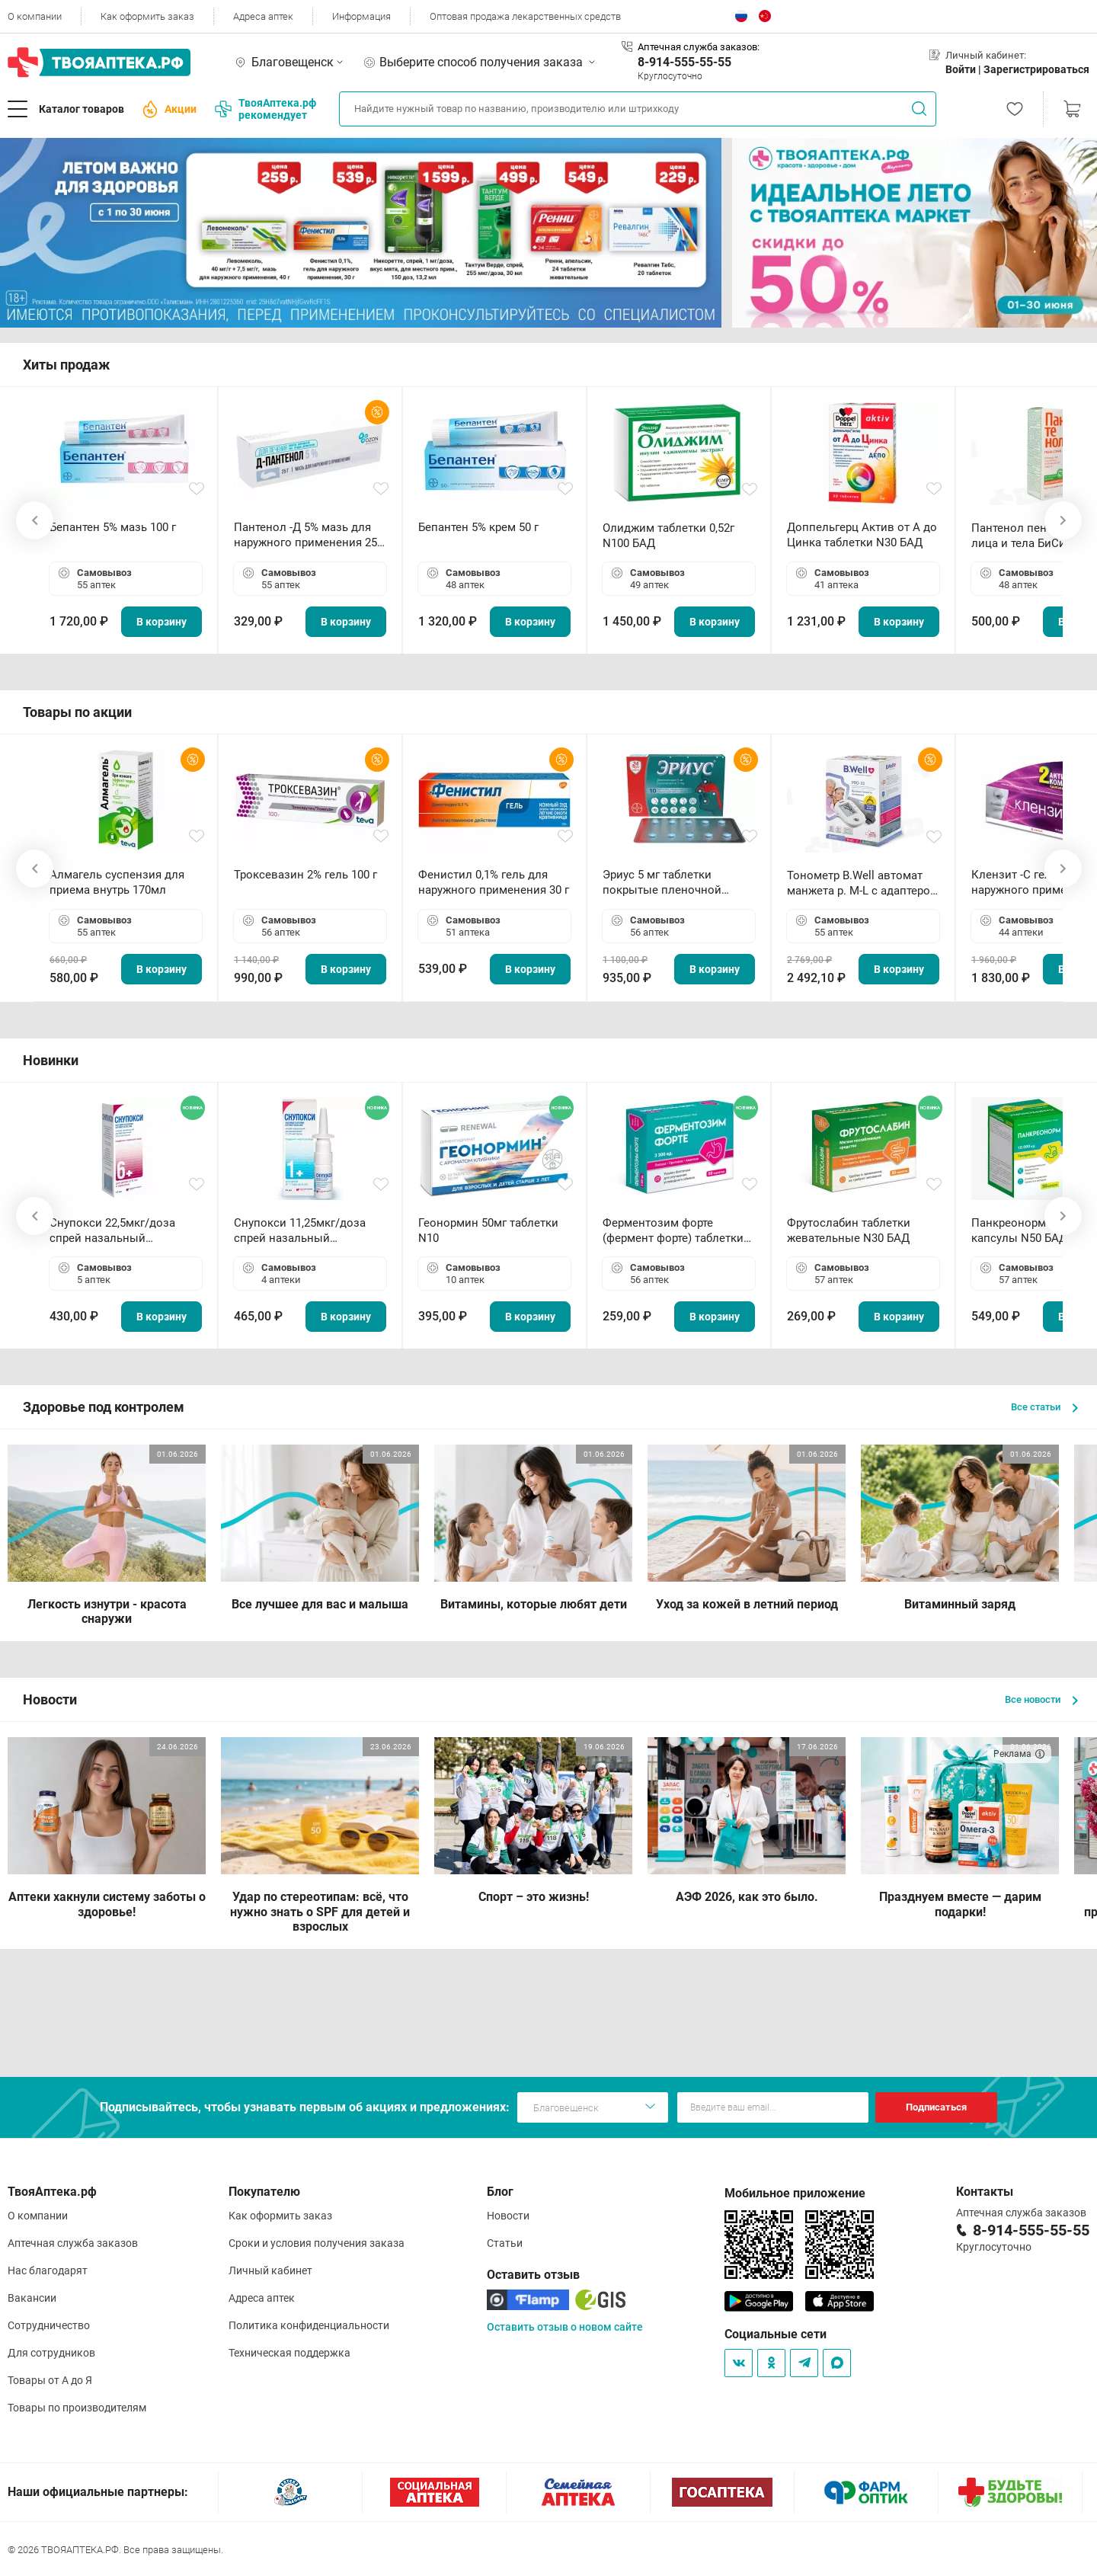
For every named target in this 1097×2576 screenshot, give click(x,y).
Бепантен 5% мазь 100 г (113, 527)
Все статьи (1044, 1407)
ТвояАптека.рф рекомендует (265, 109)
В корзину (161, 622)
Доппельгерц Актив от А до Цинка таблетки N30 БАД (862, 534)
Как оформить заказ (147, 16)
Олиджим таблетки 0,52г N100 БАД (668, 535)
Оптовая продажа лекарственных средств (525, 16)
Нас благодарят (48, 2270)
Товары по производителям (77, 2408)
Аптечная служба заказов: (699, 47)
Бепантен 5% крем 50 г (478, 527)
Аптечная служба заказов (73, 2243)
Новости (508, 2216)
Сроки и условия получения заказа (317, 2243)
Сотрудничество (49, 2325)
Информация (361, 16)
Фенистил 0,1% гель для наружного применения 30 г (493, 882)
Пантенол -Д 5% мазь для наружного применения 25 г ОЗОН (309, 535)
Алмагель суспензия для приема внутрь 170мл (117, 882)
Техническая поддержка (289, 2353)
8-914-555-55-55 (684, 62)
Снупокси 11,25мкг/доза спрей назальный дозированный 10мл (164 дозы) (303, 1231)
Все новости (1041, 1699)
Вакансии (32, 2298)
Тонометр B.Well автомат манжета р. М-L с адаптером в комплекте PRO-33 (863, 883)
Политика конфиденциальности (309, 2325)
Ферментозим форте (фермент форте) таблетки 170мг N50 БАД (673, 1231)
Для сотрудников (51, 2353)
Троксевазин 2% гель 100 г (305, 875)
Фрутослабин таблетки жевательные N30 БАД (848, 1230)
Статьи (505, 2243)
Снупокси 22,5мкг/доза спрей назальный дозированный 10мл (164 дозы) (118, 1231)
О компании (35, 16)
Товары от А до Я (50, 2380)
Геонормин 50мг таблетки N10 (488, 1230)
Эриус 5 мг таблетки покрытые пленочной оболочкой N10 (662, 883)
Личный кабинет (270, 2270)
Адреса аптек (263, 16)
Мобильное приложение (794, 2193)
